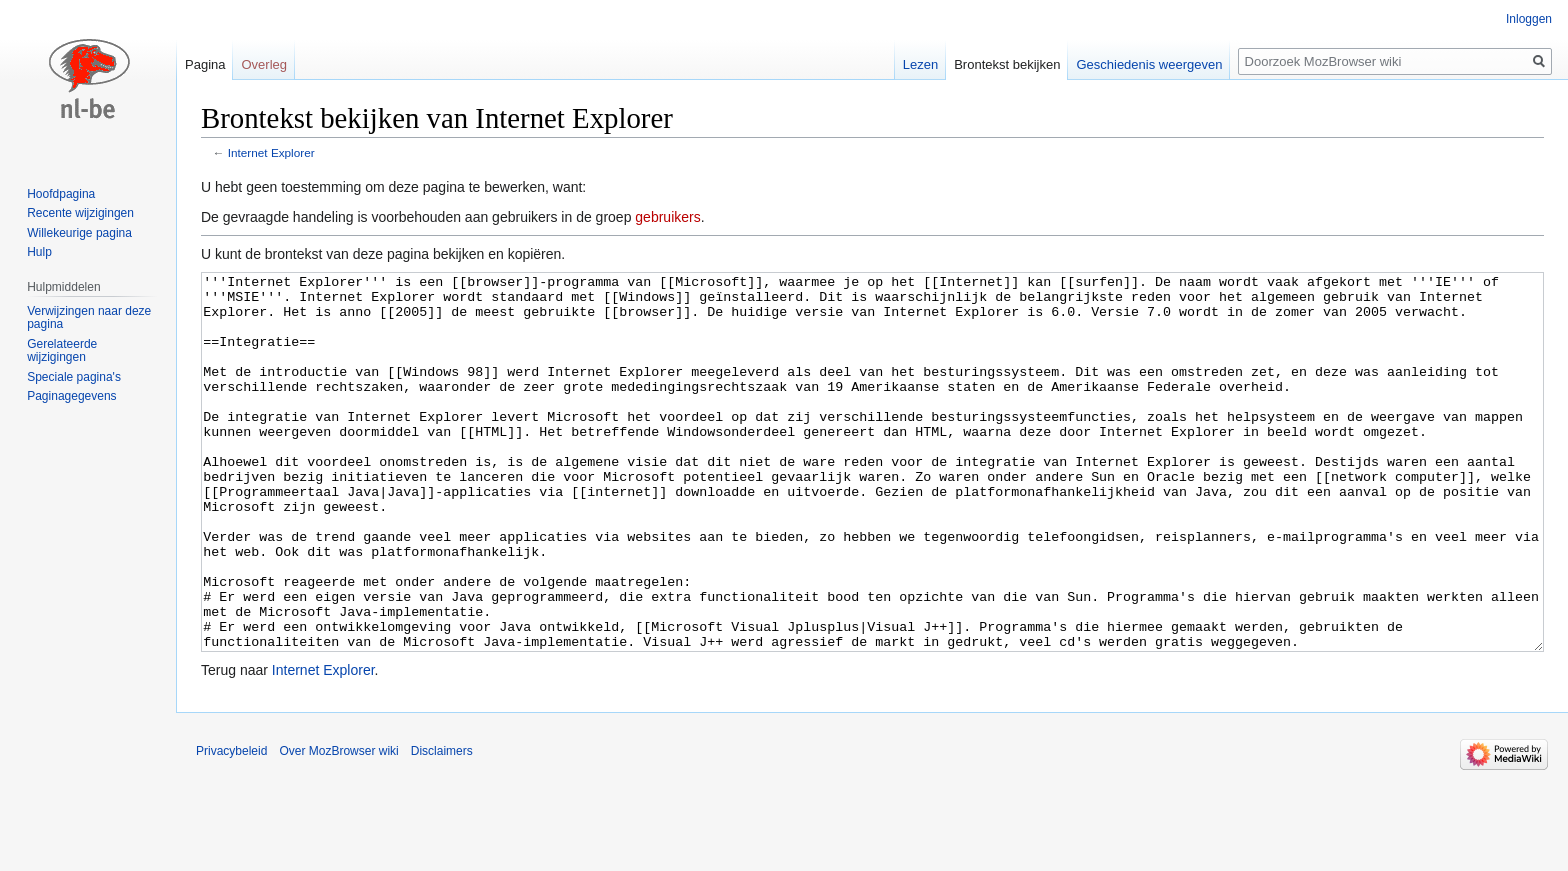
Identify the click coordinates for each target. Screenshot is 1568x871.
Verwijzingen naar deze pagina (89, 318)
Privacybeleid (231, 826)
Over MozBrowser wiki (338, 826)
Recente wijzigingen (80, 213)
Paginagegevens (71, 396)
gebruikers (667, 217)
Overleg (264, 64)
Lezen (920, 64)
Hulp (39, 252)
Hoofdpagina (61, 194)
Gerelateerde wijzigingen (62, 351)
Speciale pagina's (74, 377)
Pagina (205, 64)
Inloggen (1529, 19)
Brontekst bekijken (1007, 64)
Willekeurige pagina (79, 233)
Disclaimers (442, 826)
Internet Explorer (271, 152)
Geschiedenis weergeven (1149, 64)
